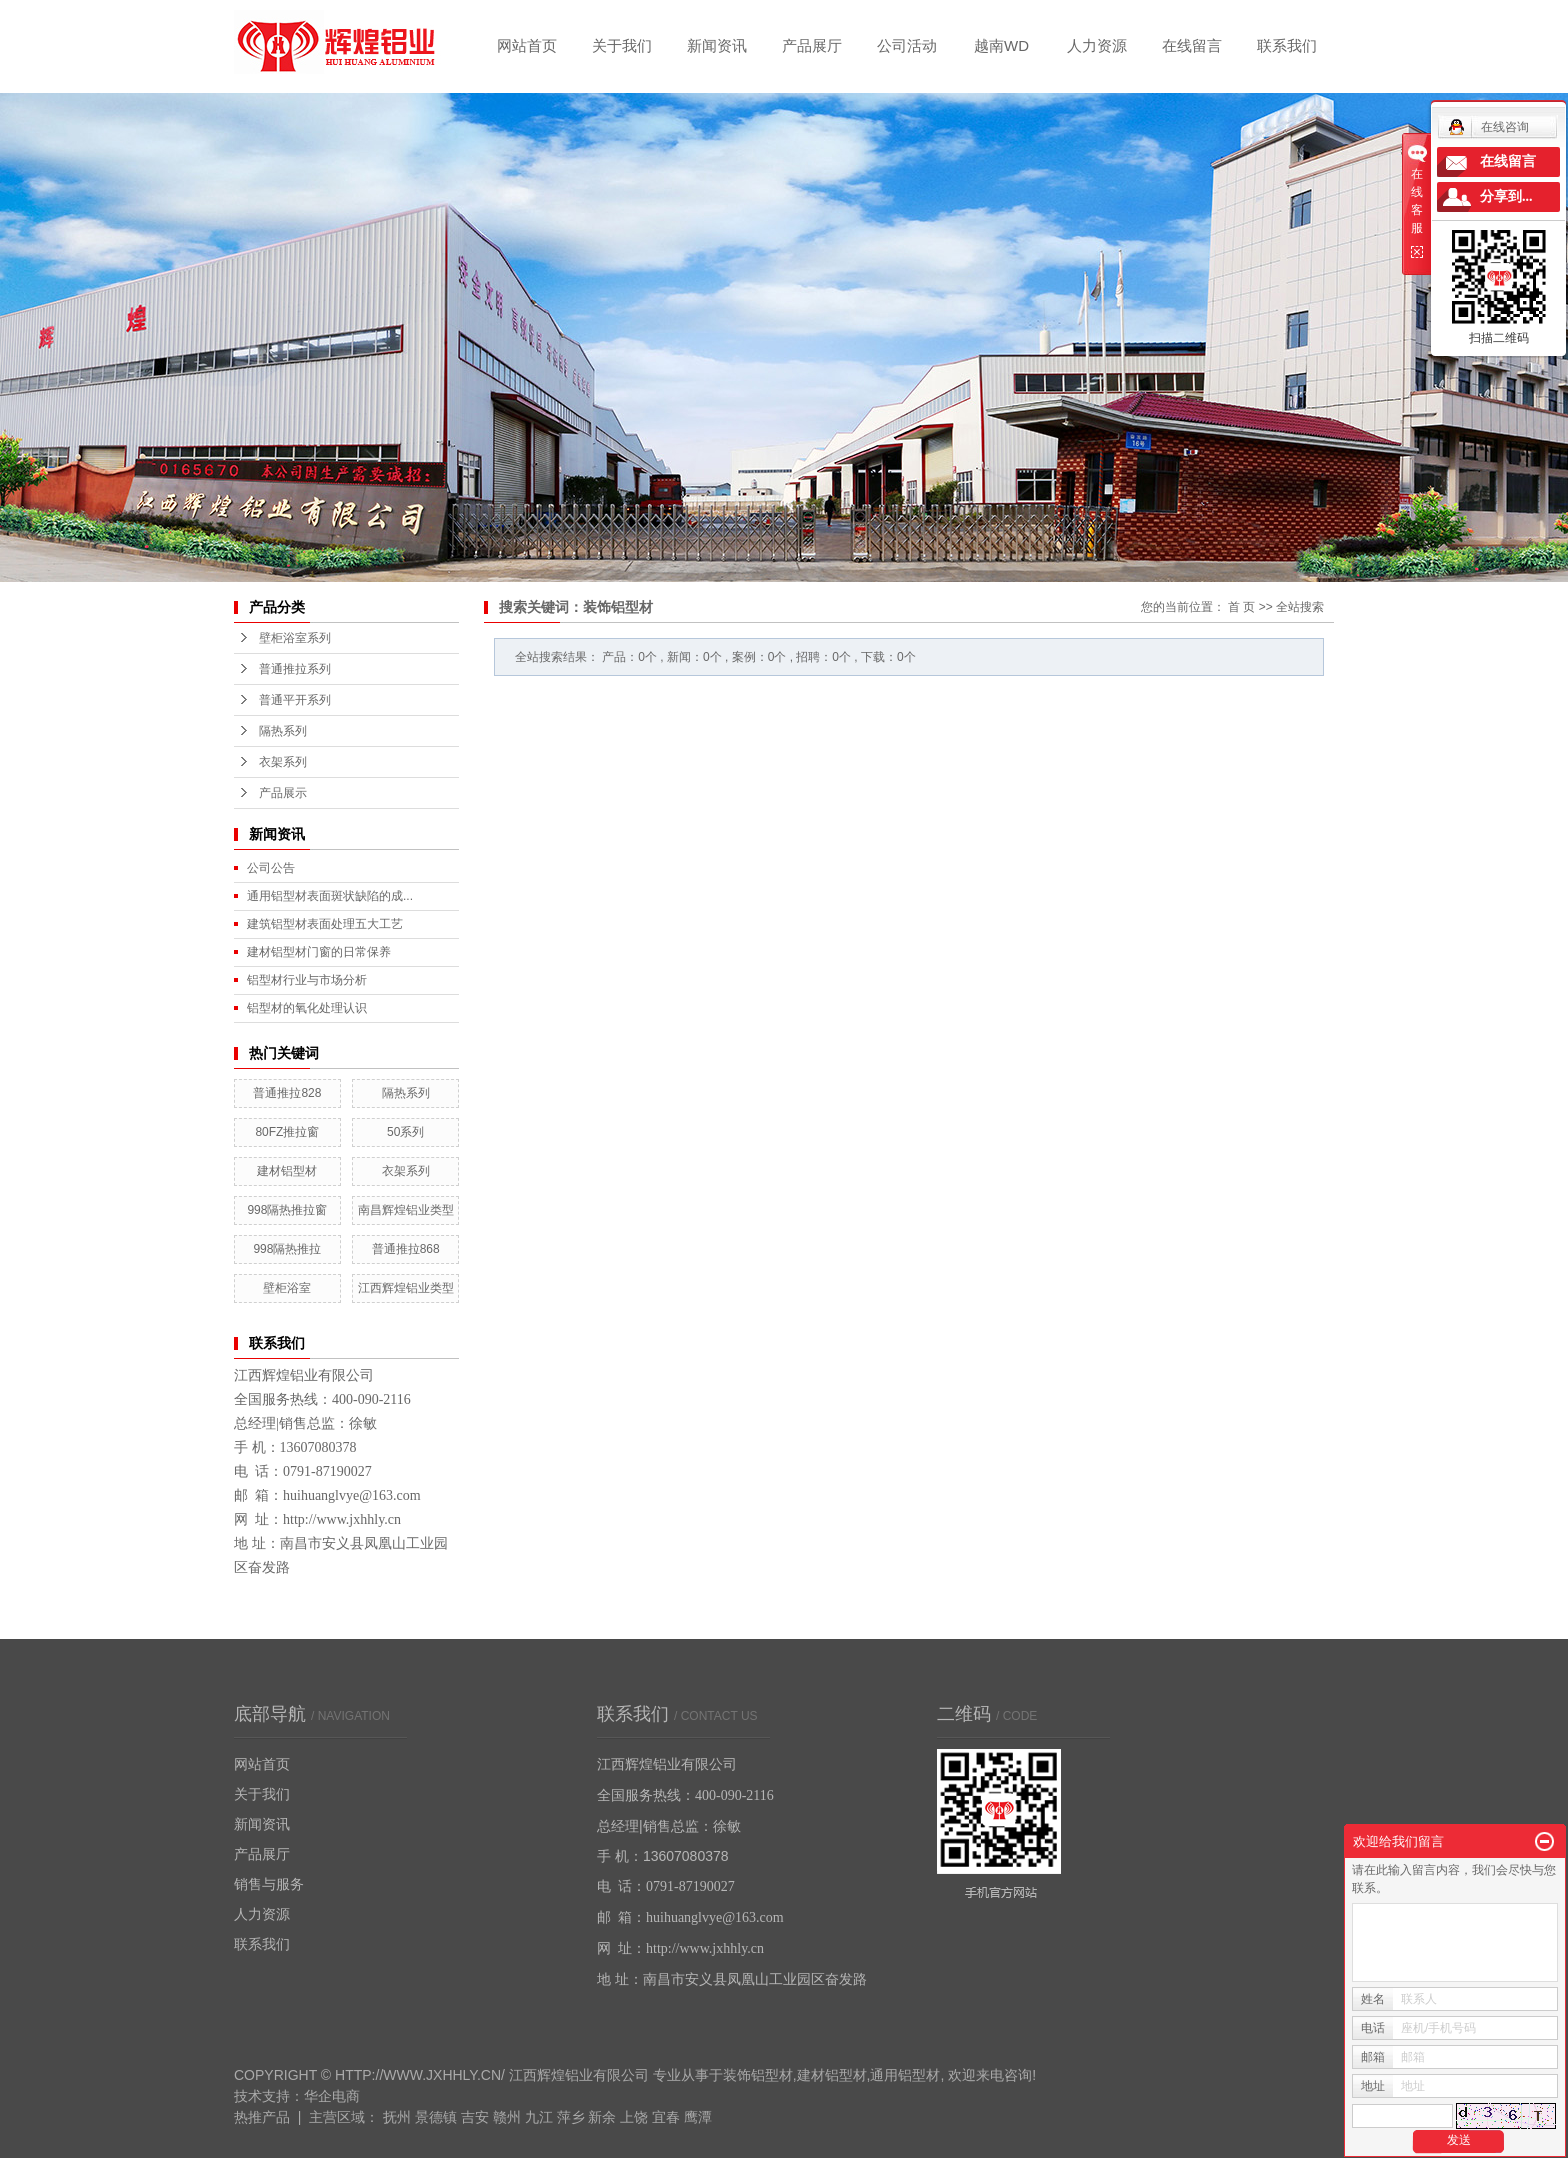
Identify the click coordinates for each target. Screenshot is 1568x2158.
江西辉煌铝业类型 (406, 1288)
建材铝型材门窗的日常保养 (319, 952)
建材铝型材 (287, 1171)
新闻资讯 (717, 45)
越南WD (1001, 45)
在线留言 (1192, 45)
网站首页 (527, 45)
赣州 (507, 2117)
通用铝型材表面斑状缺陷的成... (330, 896)
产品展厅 (812, 45)
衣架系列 (283, 762)
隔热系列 (283, 731)
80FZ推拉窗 (287, 1132)
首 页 (1241, 607)
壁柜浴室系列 (295, 638)
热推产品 (262, 2117)
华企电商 (332, 2096)
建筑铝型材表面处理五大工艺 (325, 924)
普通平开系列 (295, 700)
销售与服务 (269, 1884)
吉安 (475, 2117)
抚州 (397, 2117)
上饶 (634, 2117)
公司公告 (271, 868)
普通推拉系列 (295, 669)
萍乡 (571, 2117)
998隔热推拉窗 (287, 1210)
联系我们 (1287, 45)
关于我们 (622, 45)
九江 (539, 2117)
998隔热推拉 (287, 1249)
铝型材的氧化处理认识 (307, 1008)
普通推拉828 (287, 1093)
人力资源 (1097, 45)
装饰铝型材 (758, 2075)
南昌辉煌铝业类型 (406, 1210)
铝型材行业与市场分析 (307, 980)
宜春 (666, 2117)
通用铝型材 (905, 2075)
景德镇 (436, 2117)
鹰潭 (698, 2117)
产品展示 (283, 793)
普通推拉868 (406, 1249)
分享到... (1506, 196)
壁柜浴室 (287, 1288)
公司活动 (907, 45)
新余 (602, 2117)
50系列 (405, 1132)
